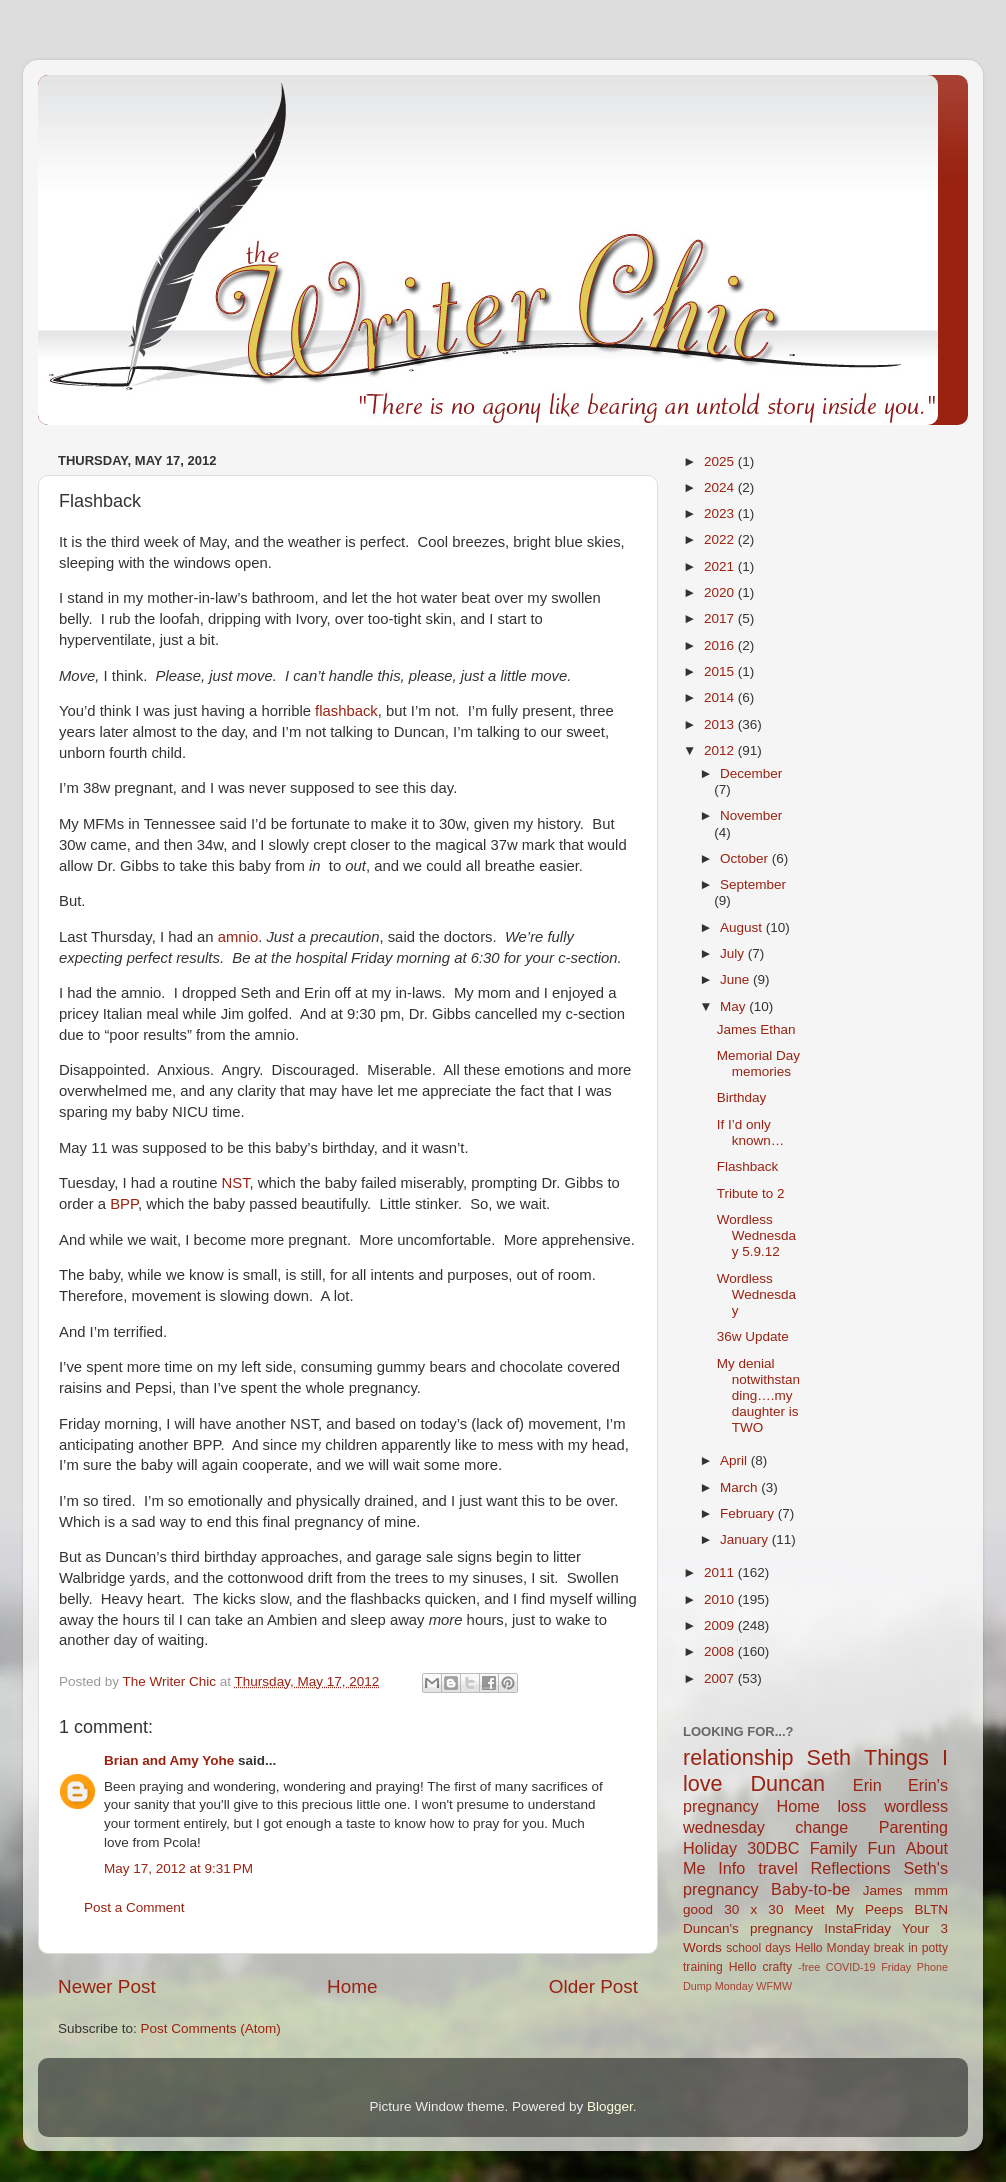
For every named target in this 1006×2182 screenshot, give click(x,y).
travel (778, 1868)
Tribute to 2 (751, 1193)
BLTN (931, 1909)
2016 (721, 645)
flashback (346, 711)
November (751, 815)
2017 (721, 618)
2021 (721, 566)
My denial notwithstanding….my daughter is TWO (758, 1396)
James (883, 1890)
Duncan (788, 1783)
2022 (721, 539)
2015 (721, 671)
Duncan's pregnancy (748, 1928)
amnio (238, 937)
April (735, 1460)
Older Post (593, 1986)
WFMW (774, 1986)
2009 (721, 1625)
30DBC (773, 1848)
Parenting (913, 1827)
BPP (124, 1204)
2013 (721, 724)
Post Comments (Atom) (211, 2028)
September (753, 884)
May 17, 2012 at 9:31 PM (178, 1868)
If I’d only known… (751, 1132)
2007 (721, 1678)
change (821, 1827)
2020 (721, 592)
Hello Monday (832, 1948)
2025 (721, 461)
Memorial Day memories (758, 1063)
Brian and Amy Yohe (169, 1760)
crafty (777, 1967)
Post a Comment (134, 1907)
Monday (734, 1986)
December (751, 773)
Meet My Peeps (849, 1909)
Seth (829, 1757)
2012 (721, 750)
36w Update (753, 1336)
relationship (738, 1757)
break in (896, 1948)
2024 (721, 487)
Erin (867, 1785)
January (746, 1539)
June (736, 979)
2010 (721, 1599)
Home (352, 1986)
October (746, 858)
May (734, 1006)
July (734, 953)
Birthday (742, 1097)
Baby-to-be (810, 1889)
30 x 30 (753, 1909)
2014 (721, 697)
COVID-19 (851, 1967)
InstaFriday (857, 1928)
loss (851, 1806)
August (743, 927)
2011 (721, 1572)
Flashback (748, 1166)
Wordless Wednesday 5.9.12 (756, 1235)
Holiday (710, 1848)
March (740, 1487)
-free (809, 1967)
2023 (721, 513)
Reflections (851, 1868)
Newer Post (107, 1986)
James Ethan (756, 1029)
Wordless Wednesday (756, 1294)
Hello (743, 1967)
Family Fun (853, 1848)
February (749, 1513)
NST (236, 1183)
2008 (721, 1651)
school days (758, 1948)
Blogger (610, 2106)
